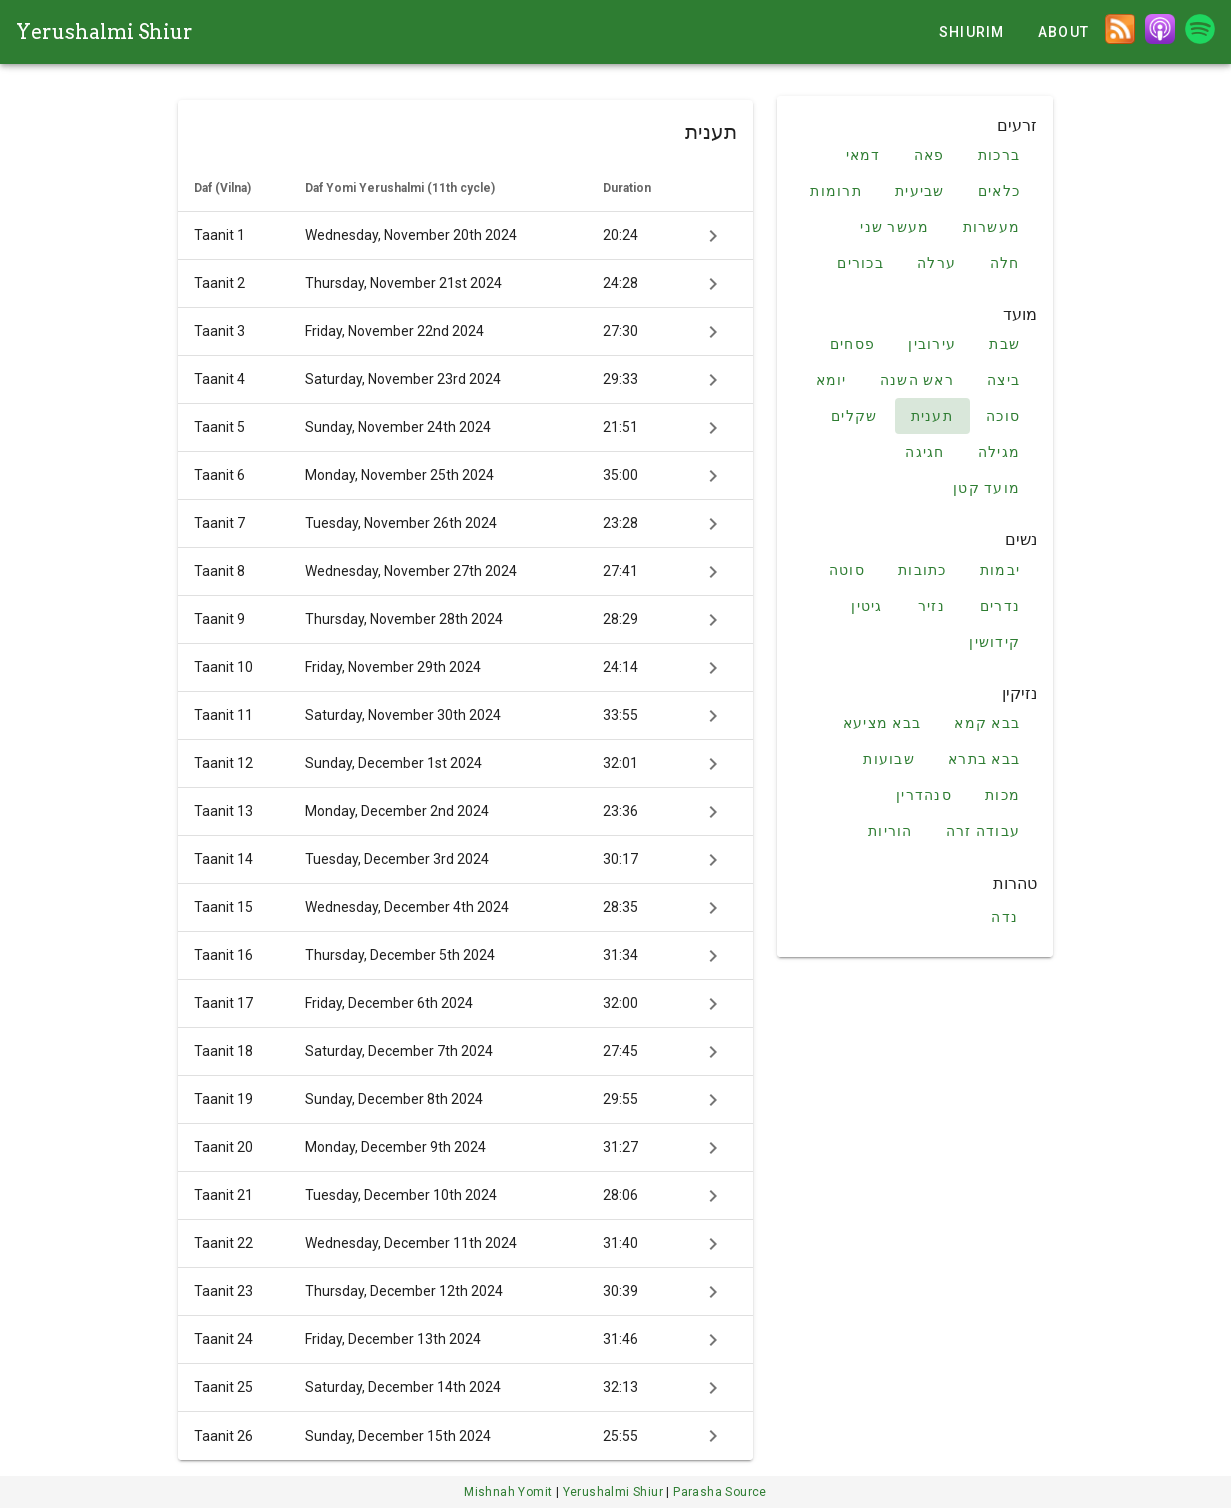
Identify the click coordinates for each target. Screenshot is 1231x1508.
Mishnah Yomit (510, 1492)
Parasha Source (720, 1492)
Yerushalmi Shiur (104, 32)
